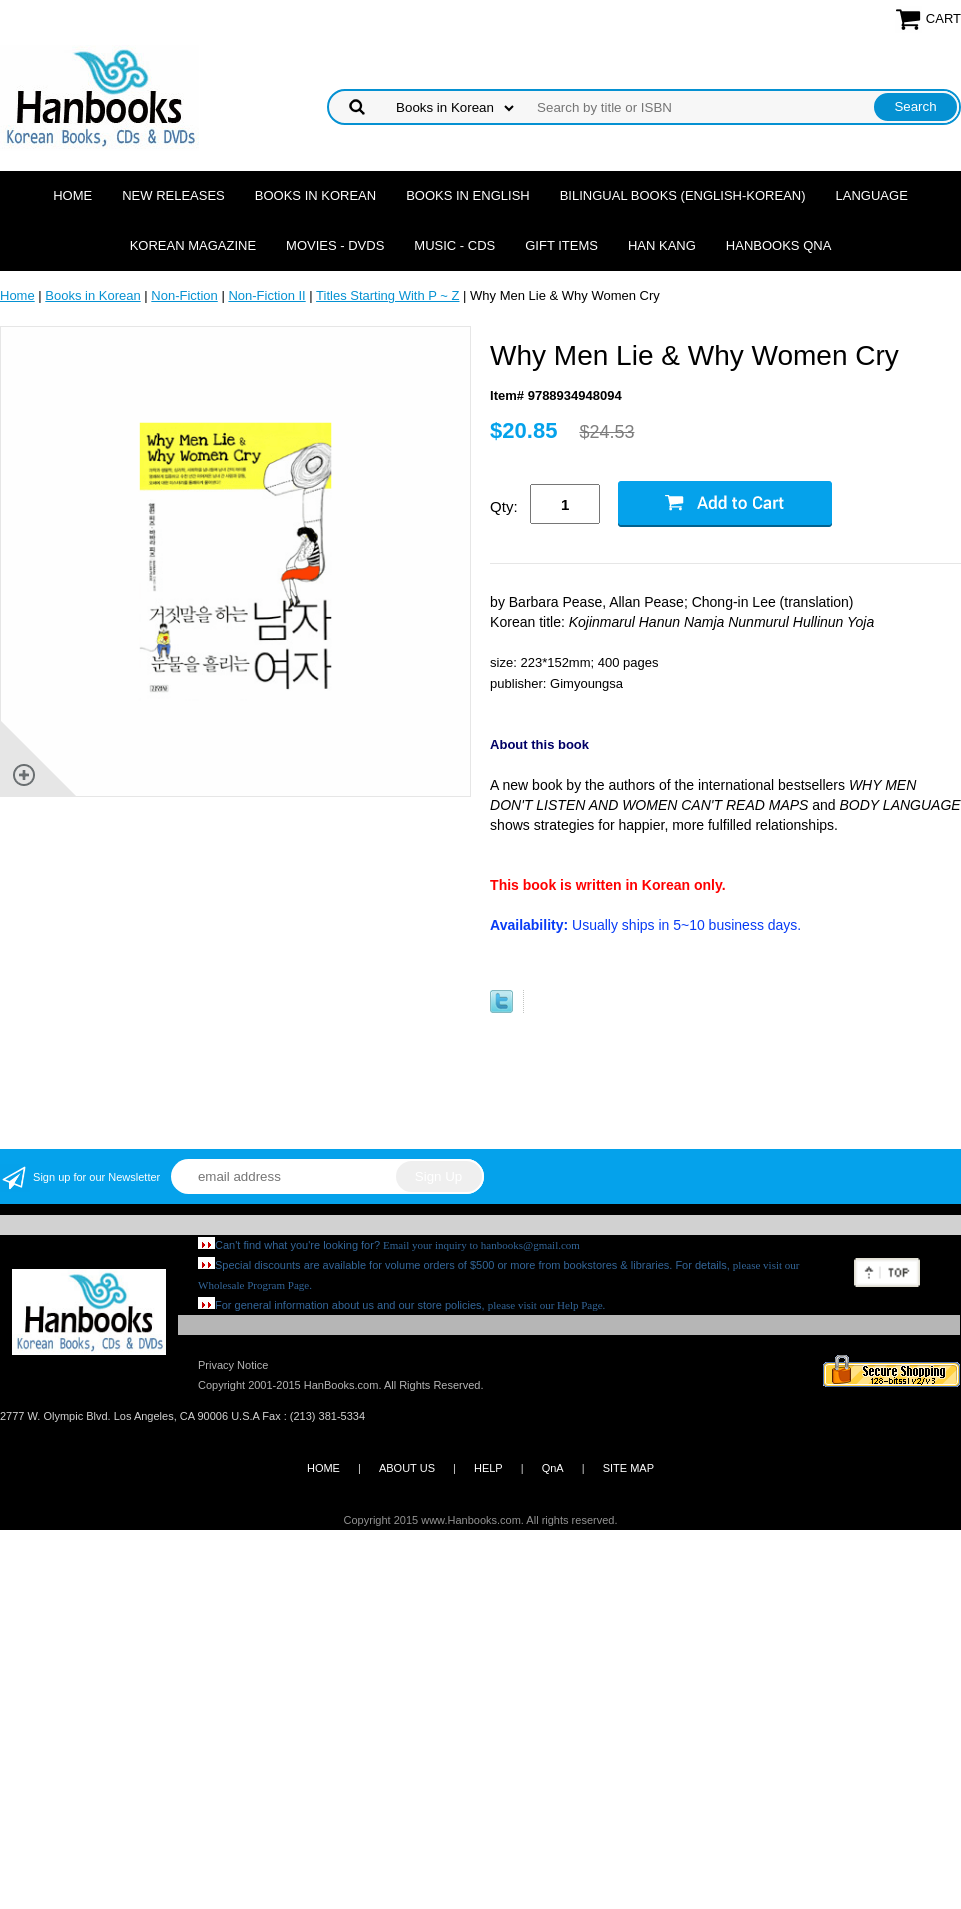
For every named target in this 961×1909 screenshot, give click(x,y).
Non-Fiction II (266, 295)
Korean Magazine (193, 245)
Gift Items (561, 245)
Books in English (468, 195)
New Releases (173, 195)
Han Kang (662, 245)
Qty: (504, 506)
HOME (323, 1468)
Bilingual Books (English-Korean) (683, 195)
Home (72, 195)
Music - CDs (454, 245)
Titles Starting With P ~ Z (387, 295)
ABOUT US (407, 1468)
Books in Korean (315, 195)
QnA (553, 1468)
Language (872, 195)
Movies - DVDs (335, 245)
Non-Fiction (184, 295)
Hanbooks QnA (778, 245)
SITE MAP (628, 1468)
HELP (488, 1468)
